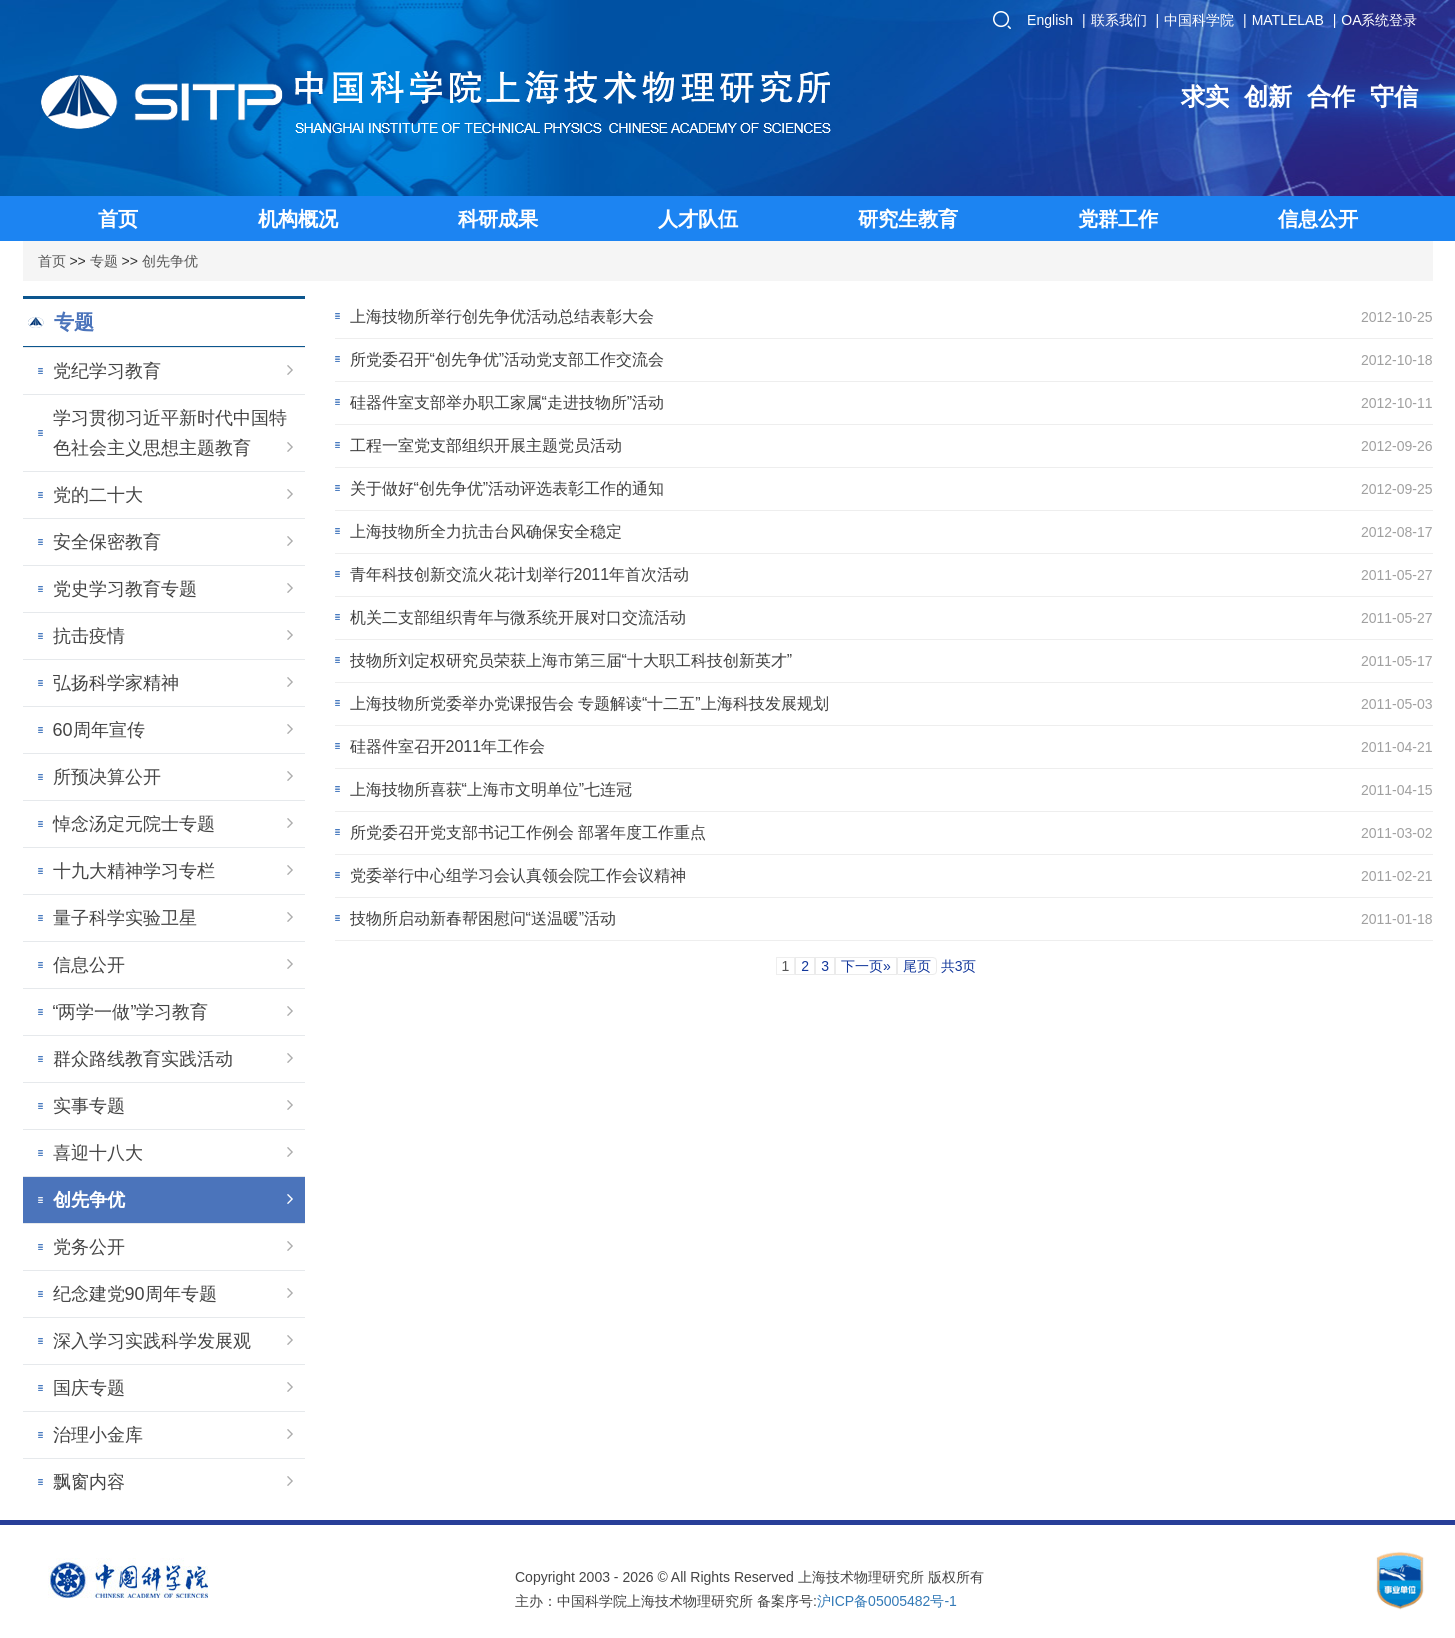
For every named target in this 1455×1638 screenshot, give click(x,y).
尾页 (917, 966)
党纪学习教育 (173, 371)
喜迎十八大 (173, 1153)
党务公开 (173, 1247)
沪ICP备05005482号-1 (887, 1601)
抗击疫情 (173, 636)
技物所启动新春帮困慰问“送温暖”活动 (483, 918)
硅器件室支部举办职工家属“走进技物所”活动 (507, 402)
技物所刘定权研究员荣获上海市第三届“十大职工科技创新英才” (571, 660)
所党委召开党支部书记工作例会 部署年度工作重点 (528, 832)
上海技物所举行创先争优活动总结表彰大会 (502, 316)
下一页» (866, 966)
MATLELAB (1288, 20)
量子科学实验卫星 (173, 918)
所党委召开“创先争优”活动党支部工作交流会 (507, 359)
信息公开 (173, 965)
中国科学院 (1199, 20)
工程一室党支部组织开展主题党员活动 (486, 445)
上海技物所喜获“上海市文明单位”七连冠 (491, 789)
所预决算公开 (173, 777)
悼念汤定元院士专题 (173, 824)
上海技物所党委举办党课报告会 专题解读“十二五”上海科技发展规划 (589, 703)
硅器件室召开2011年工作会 (448, 746)
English (1050, 20)
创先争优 (170, 261)
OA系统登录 (1379, 20)
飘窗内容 (173, 1482)
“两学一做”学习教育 (173, 1012)
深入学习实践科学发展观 (173, 1341)
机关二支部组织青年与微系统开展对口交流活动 (518, 617)
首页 (52, 261)
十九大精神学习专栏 (173, 871)
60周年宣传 (173, 730)
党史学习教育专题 (173, 589)
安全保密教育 (173, 542)
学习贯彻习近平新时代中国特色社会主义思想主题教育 (173, 433)
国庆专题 (173, 1388)
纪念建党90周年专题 (173, 1294)
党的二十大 (173, 495)
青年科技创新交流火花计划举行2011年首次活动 (520, 574)
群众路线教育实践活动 (173, 1059)
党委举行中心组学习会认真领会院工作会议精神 (518, 875)
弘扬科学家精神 (173, 683)
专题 (104, 261)
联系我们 (1119, 20)
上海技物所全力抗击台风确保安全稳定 (486, 531)
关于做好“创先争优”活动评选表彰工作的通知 (507, 488)
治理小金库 (173, 1435)
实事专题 (173, 1106)
